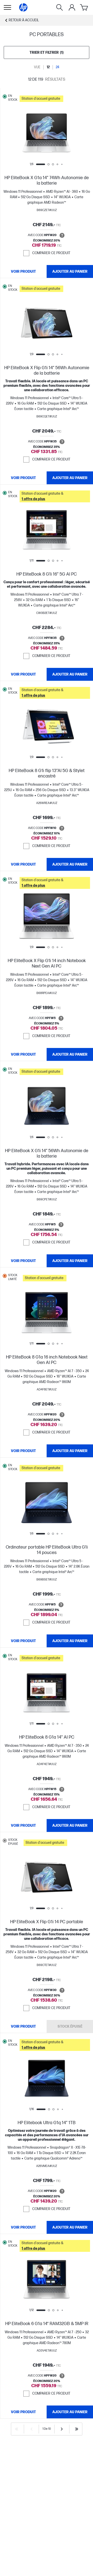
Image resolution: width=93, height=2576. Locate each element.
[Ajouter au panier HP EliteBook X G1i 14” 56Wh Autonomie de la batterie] (70, 1260)
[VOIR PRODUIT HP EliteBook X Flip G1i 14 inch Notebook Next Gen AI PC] (23, 1054)
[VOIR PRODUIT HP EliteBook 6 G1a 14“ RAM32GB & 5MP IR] (23, 2412)
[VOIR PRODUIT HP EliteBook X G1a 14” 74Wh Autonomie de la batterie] (23, 271)
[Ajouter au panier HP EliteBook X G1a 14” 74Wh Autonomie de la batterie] (70, 271)
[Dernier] (76, 2429)
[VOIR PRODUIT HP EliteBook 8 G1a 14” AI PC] (23, 1825)
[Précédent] (31, 2429)
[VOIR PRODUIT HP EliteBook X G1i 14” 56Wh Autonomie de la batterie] (23, 1260)
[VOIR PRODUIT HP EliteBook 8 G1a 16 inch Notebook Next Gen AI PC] (23, 1450)
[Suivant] (61, 2429)
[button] (55, 98)
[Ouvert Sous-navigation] (7, 7)
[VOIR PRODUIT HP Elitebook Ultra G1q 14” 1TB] (23, 2227)
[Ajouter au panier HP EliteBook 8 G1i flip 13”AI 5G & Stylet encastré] (70, 864)
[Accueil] (23, 7)
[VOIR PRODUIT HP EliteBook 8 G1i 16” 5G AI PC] (23, 674)
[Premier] (16, 2429)
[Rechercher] (59, 7)
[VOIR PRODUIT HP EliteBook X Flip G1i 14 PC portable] (23, 2026)
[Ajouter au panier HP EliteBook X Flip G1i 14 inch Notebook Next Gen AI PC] (70, 1054)
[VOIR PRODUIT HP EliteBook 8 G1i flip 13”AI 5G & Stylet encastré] (23, 864)
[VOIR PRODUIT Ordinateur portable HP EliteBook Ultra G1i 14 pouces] (23, 1640)
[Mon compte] (72, 7)
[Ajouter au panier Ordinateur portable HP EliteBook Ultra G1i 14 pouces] (70, 1640)
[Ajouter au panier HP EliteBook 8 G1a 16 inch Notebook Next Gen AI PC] (70, 1450)
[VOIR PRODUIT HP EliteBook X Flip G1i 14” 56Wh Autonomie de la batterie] (23, 477)
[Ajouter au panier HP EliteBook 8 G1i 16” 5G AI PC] (70, 674)
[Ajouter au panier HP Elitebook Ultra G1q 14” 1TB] (70, 2227)
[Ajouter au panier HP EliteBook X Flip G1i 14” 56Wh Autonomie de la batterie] (70, 477)
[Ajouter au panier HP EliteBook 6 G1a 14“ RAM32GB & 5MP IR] (70, 2412)
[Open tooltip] (62, 235)
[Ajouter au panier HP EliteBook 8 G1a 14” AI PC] (70, 1825)
